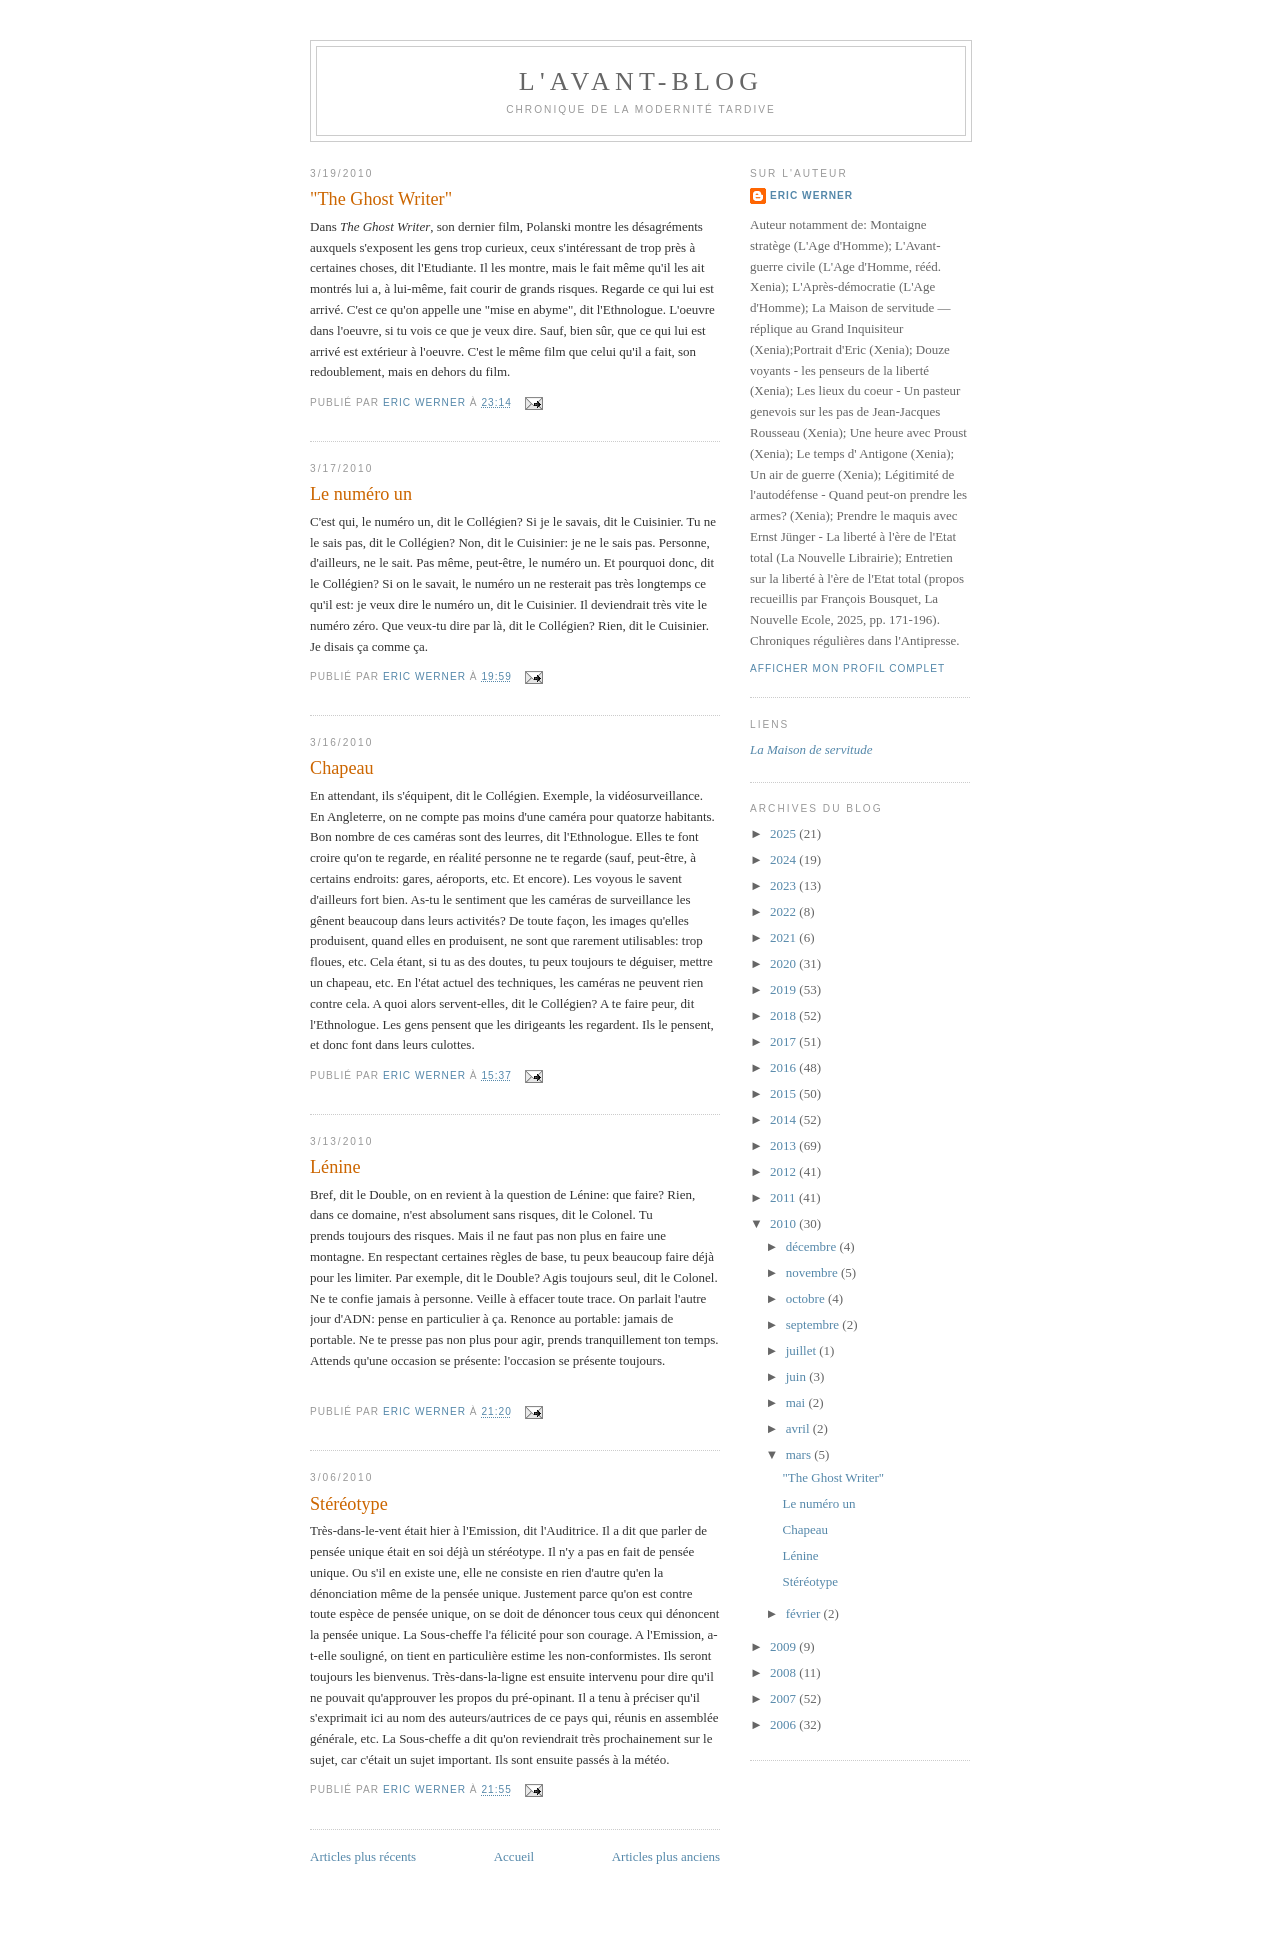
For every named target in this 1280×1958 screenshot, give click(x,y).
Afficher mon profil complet (847, 668)
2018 (784, 1015)
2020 (784, 963)
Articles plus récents (363, 1856)
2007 (784, 1698)
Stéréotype (349, 1504)
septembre (814, 1324)
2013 (784, 1145)
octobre (807, 1298)
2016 (784, 1067)
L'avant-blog (641, 81)
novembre (813, 1272)
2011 (784, 1197)
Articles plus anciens (666, 1856)
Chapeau (342, 768)
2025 (784, 833)
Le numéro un (361, 494)
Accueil (514, 1856)
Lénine (335, 1167)
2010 (784, 1223)
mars (800, 1454)
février (805, 1613)
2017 (784, 1041)
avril (799, 1428)
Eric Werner (811, 195)
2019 (784, 989)
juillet (803, 1350)
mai (797, 1402)
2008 (784, 1672)
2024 (784, 859)
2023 (784, 885)
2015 (784, 1093)
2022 (784, 911)
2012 (784, 1171)
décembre (813, 1246)
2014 (784, 1119)
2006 (784, 1724)
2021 (784, 937)
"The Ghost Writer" (381, 199)
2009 (784, 1646)
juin (797, 1376)
